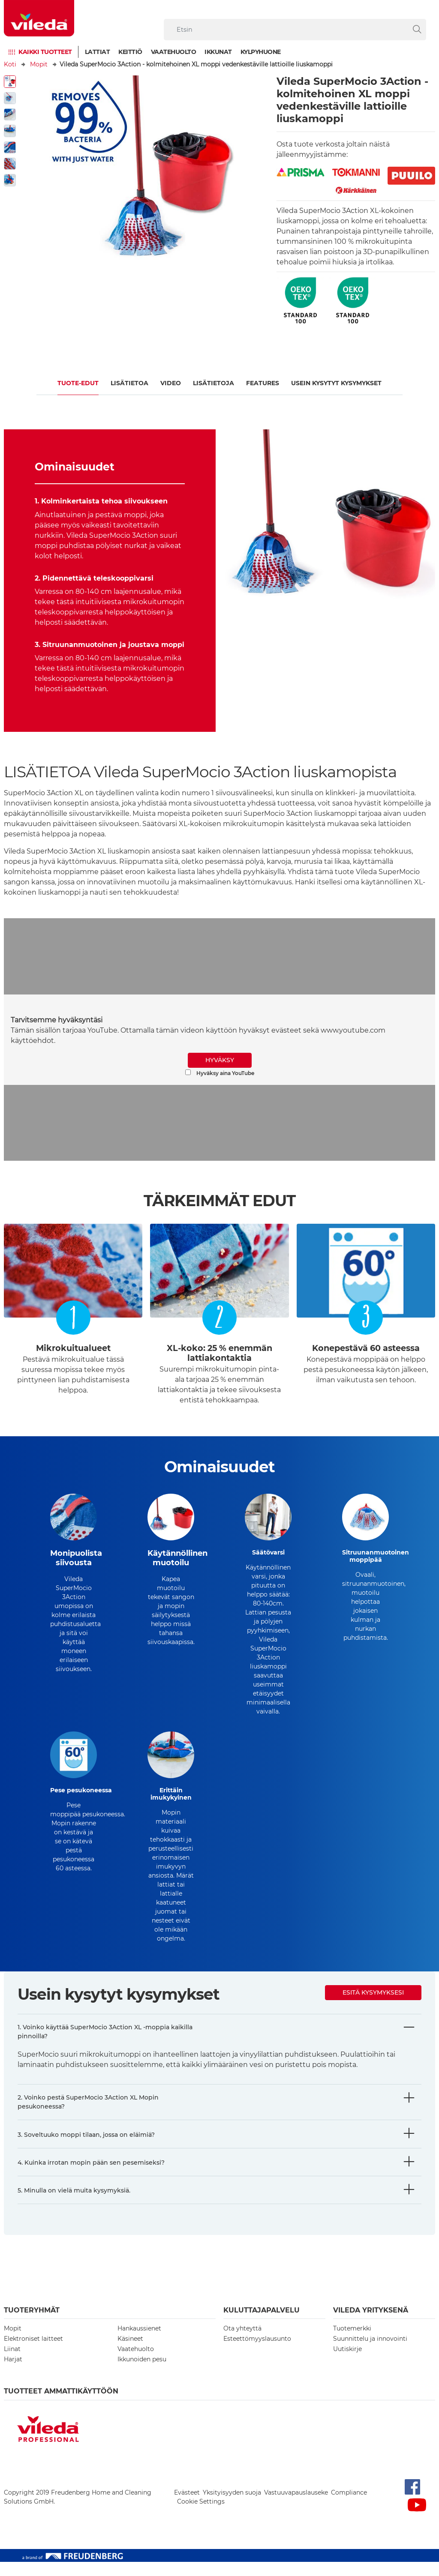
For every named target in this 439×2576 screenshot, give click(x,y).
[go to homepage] (39, 18)
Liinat (12, 2363)
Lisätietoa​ (129, 383)
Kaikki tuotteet (45, 52)
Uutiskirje (347, 2363)
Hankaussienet (139, 2342)
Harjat (13, 2373)
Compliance (349, 2506)
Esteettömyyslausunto (257, 2353)
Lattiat (97, 52)
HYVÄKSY (219, 1060)
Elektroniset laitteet (33, 2353)
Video (170, 383)
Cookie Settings (201, 2515)
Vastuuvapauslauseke (296, 2506)
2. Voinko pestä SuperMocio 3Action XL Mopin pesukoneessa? (88, 2116)
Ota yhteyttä (242, 2342)
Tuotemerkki (352, 2342)
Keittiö (130, 52)
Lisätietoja (213, 383)
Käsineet (130, 2353)
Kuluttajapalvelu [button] (261, 2324)
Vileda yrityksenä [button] (370, 2324)
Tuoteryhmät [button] (32, 2324)
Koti (10, 64)
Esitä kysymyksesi (373, 2006)
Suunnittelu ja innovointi (370, 2353)
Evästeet (187, 2506)
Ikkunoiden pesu (141, 2373)
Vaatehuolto (173, 52)
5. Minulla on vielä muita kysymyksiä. (74, 2204)
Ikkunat (218, 52)
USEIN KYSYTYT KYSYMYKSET (336, 383)
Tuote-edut (78, 383)
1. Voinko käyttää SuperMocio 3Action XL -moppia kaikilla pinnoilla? (105, 2045)
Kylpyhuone (261, 52)
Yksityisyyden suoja (232, 2506)
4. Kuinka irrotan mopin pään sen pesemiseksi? (91, 2177)
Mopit (39, 64)
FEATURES (262, 383)
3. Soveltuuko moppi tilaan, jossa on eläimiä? (86, 2149)
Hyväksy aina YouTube (219, 1072)
